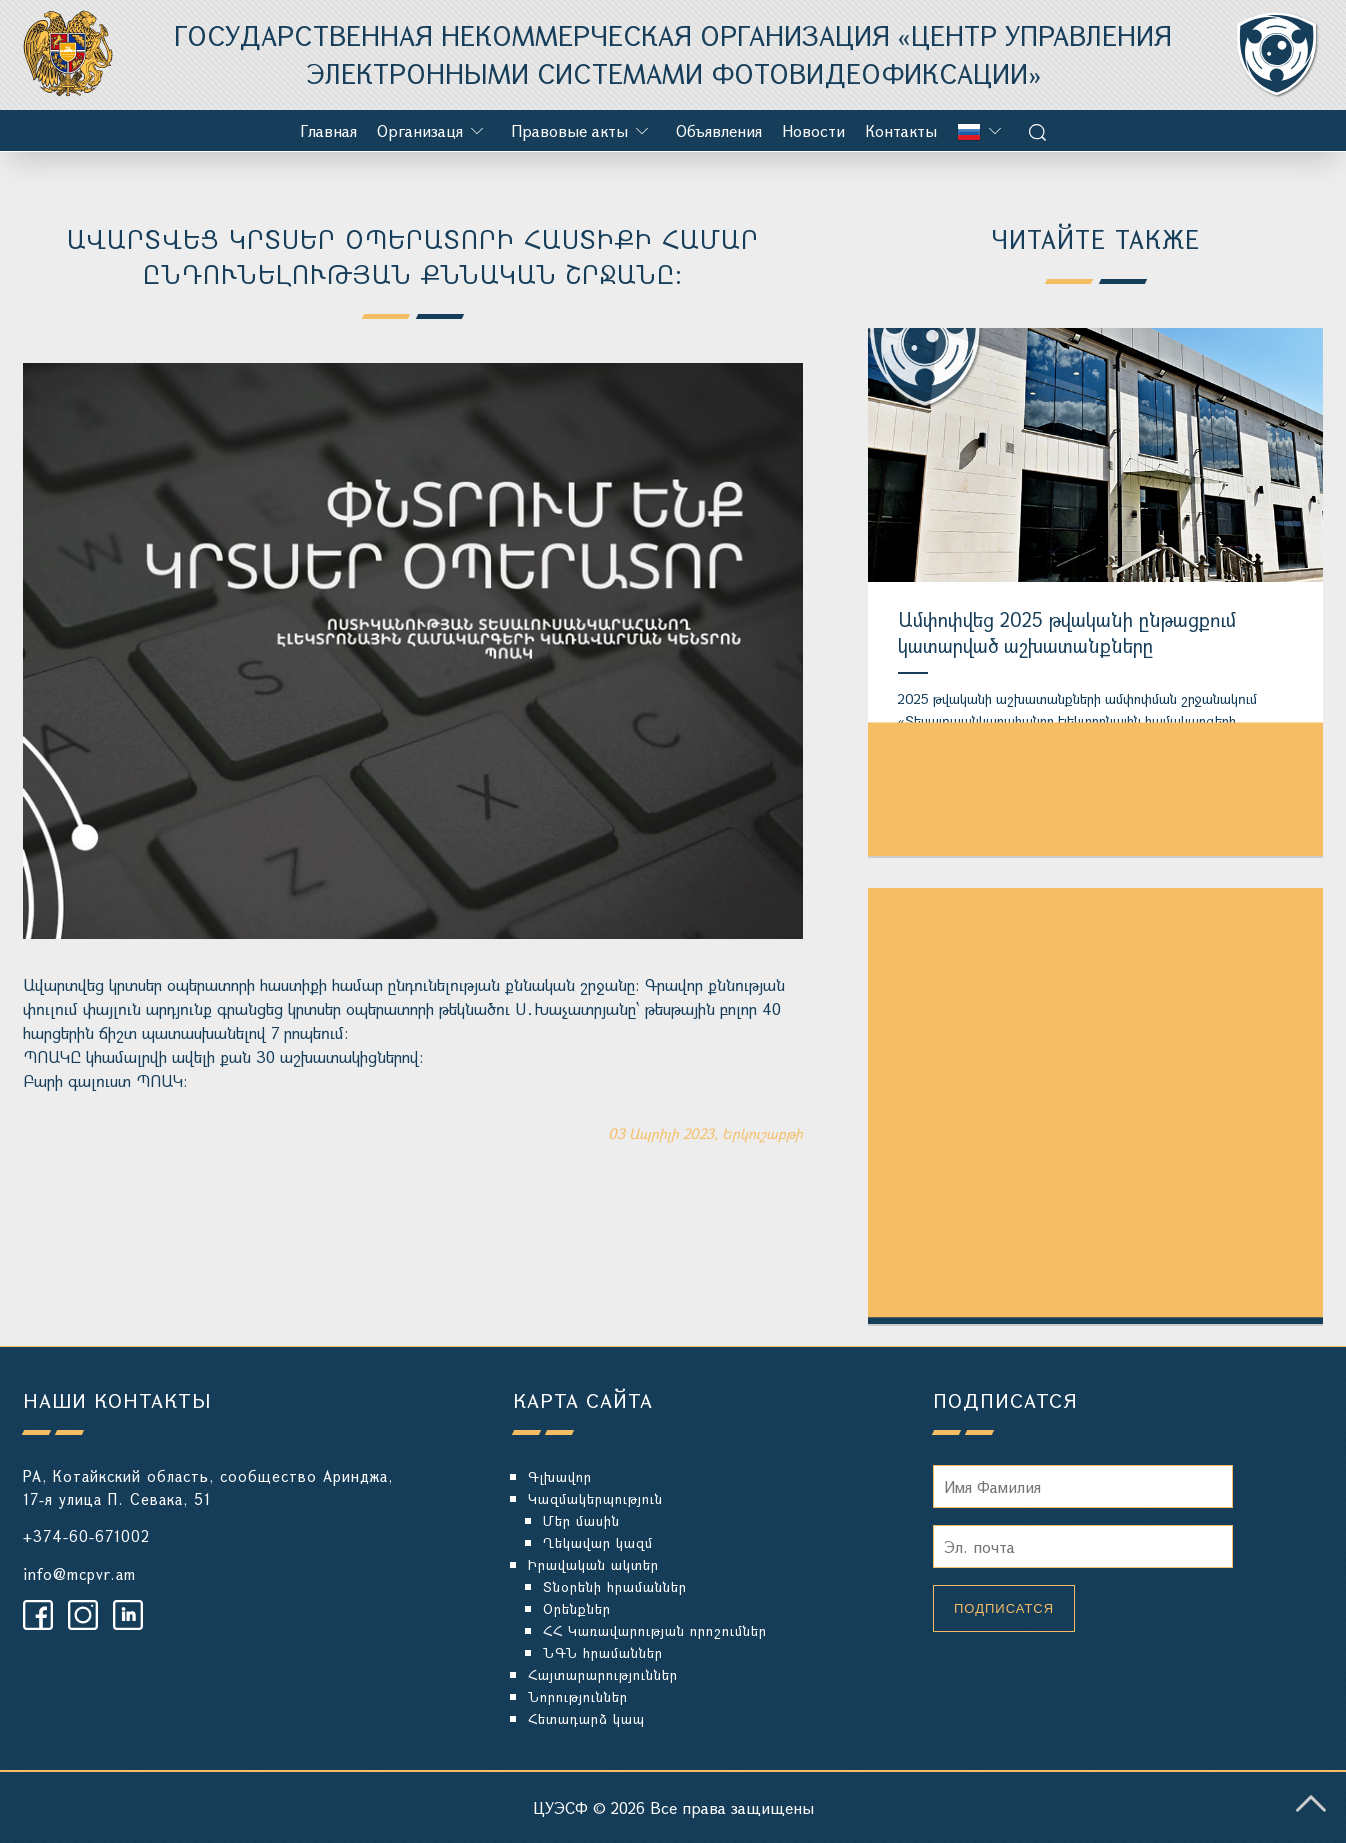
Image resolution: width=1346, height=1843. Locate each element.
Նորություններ (578, 1696)
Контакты (901, 130)
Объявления (719, 130)
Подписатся (1004, 1608)
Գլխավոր (560, 1476)
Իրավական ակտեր (593, 1564)
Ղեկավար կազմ (598, 1542)
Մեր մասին (581, 1520)
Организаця (420, 130)
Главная (328, 130)
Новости (813, 130)
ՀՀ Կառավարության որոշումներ (655, 1630)
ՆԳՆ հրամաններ (603, 1652)
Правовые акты (569, 130)
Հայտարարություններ (603, 1674)
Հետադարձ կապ (586, 1718)
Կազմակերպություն (595, 1498)
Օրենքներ (577, 1608)
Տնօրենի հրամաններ (615, 1586)
